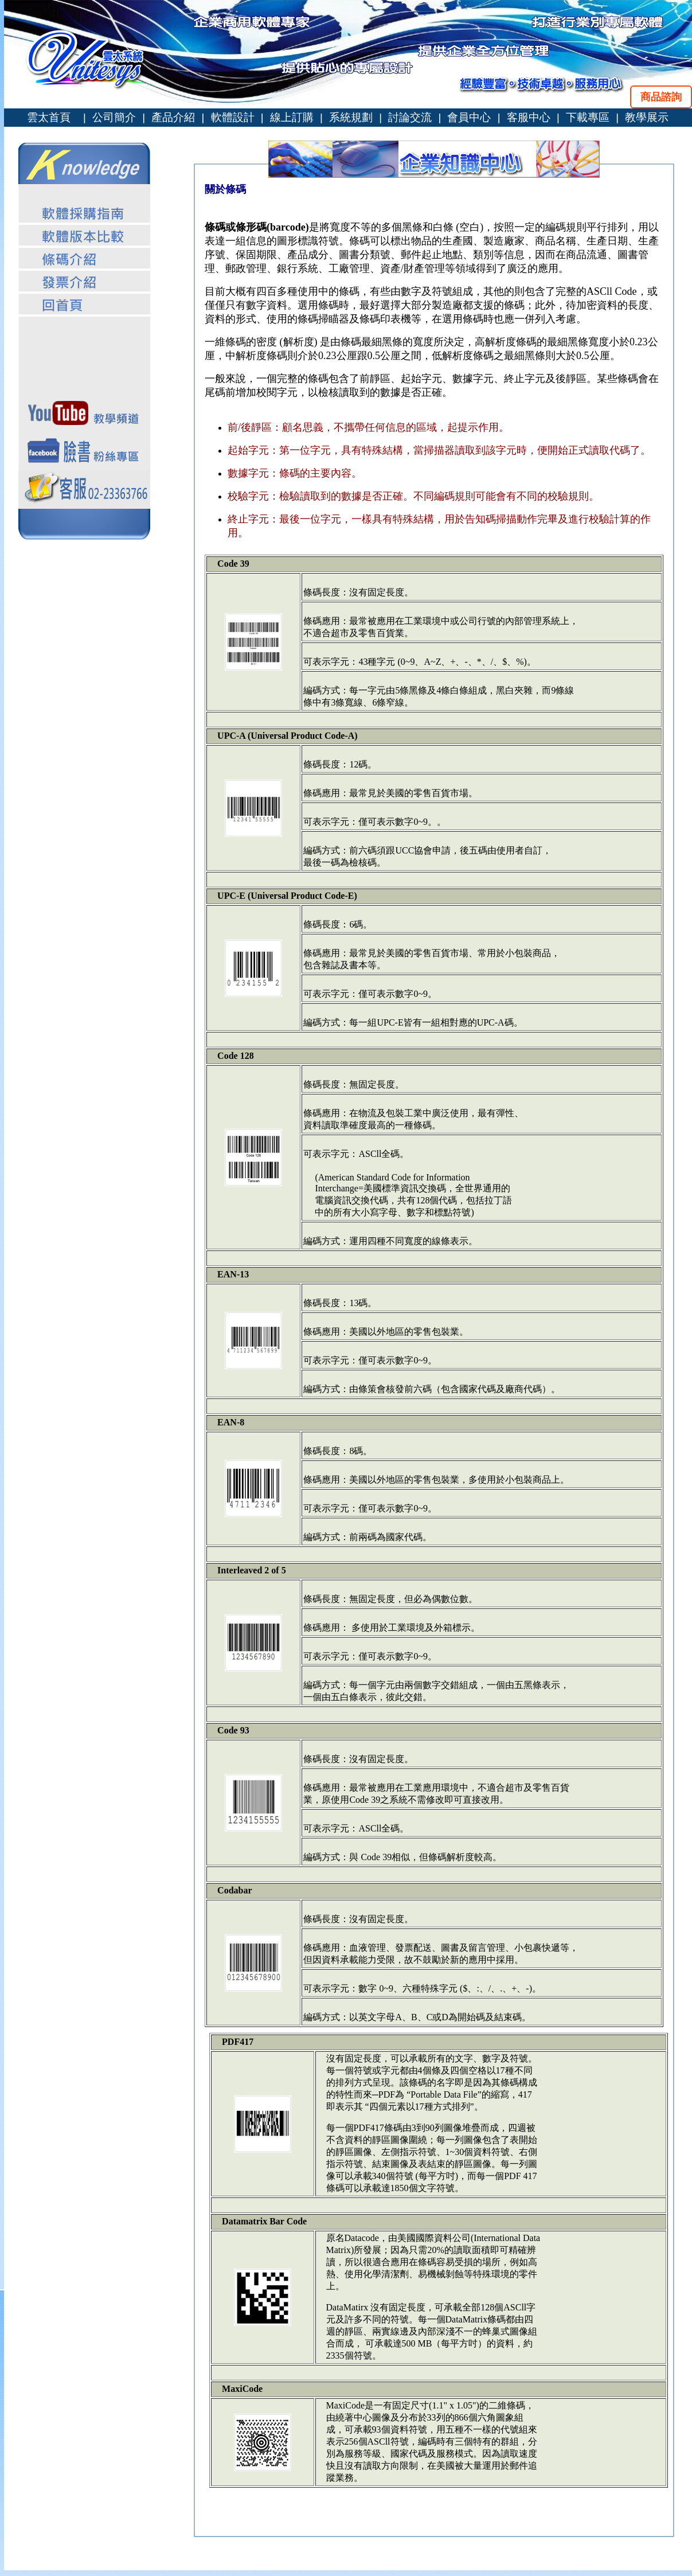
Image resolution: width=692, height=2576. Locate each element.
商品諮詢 (661, 97)
